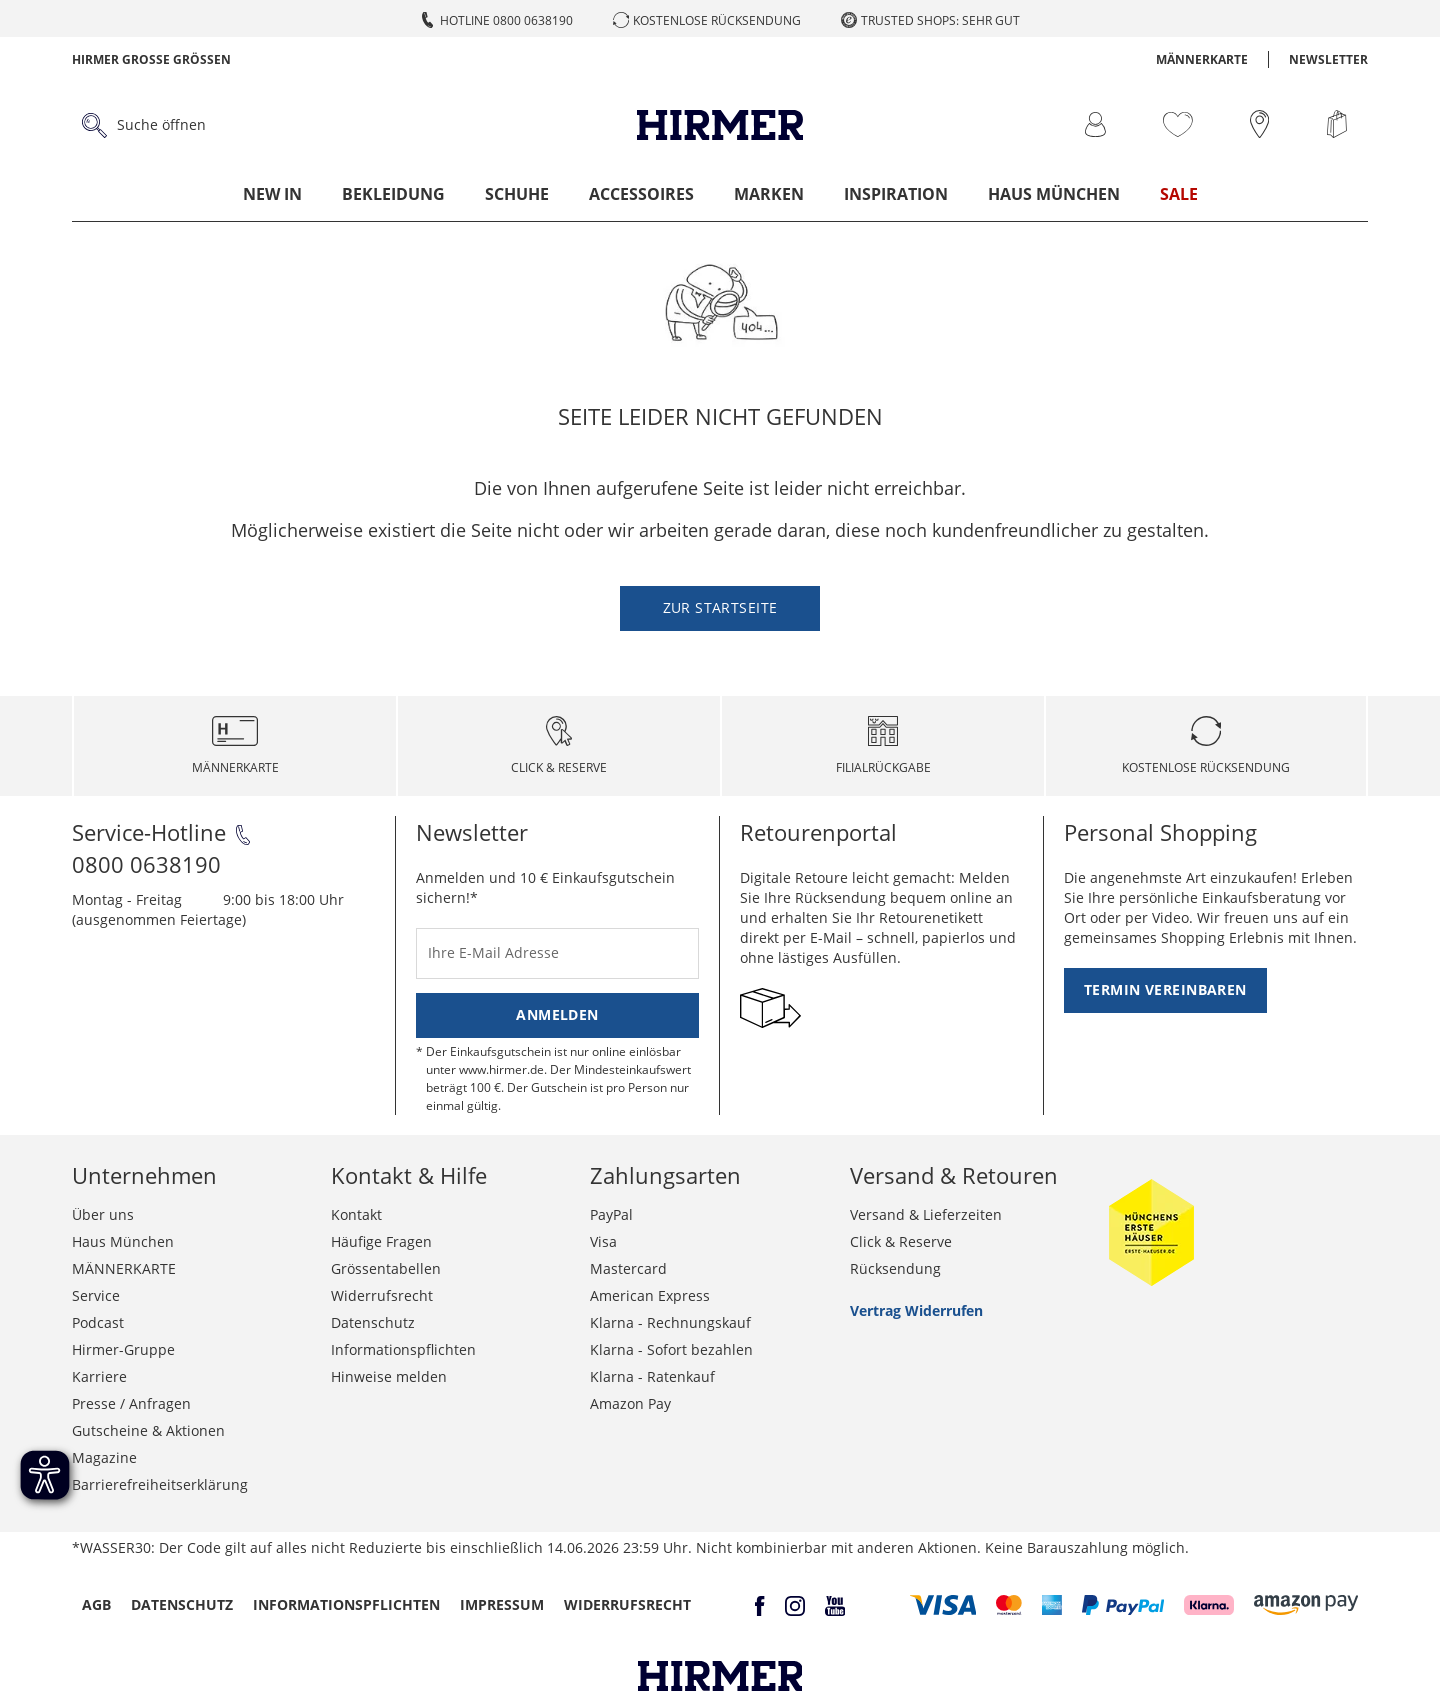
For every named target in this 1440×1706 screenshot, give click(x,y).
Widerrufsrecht (382, 1295)
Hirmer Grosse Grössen (151, 59)
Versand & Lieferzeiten (926, 1214)
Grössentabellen (386, 1268)
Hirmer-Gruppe (123, 1349)
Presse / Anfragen (131, 1403)
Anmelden (557, 1014)
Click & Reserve (901, 1241)
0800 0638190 (146, 864)
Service (96, 1295)
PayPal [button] (611, 1214)
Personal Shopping (1160, 832)
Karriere (99, 1376)
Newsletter (1328, 59)
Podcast (98, 1322)
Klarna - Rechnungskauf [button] (670, 1322)
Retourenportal (818, 832)
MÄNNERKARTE (1202, 59)
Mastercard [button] (628, 1268)
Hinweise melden (389, 1376)
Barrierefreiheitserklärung (160, 1484)
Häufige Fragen (381, 1241)
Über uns (103, 1214)
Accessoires (641, 194)
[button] (943, 1605)
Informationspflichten (403, 1349)
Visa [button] (603, 1241)
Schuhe (517, 194)
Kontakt (356, 1214)
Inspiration (896, 194)
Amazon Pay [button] (630, 1403)
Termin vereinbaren (1165, 989)
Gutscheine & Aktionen (148, 1430)
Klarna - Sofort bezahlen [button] (671, 1349)
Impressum (502, 1604)
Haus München (1054, 194)
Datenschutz (373, 1322)
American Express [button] (650, 1295)
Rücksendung (895, 1268)
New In (272, 194)
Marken (769, 194)
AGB (96, 1604)
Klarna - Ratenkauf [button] (652, 1376)
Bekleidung (393, 194)
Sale (1179, 194)
